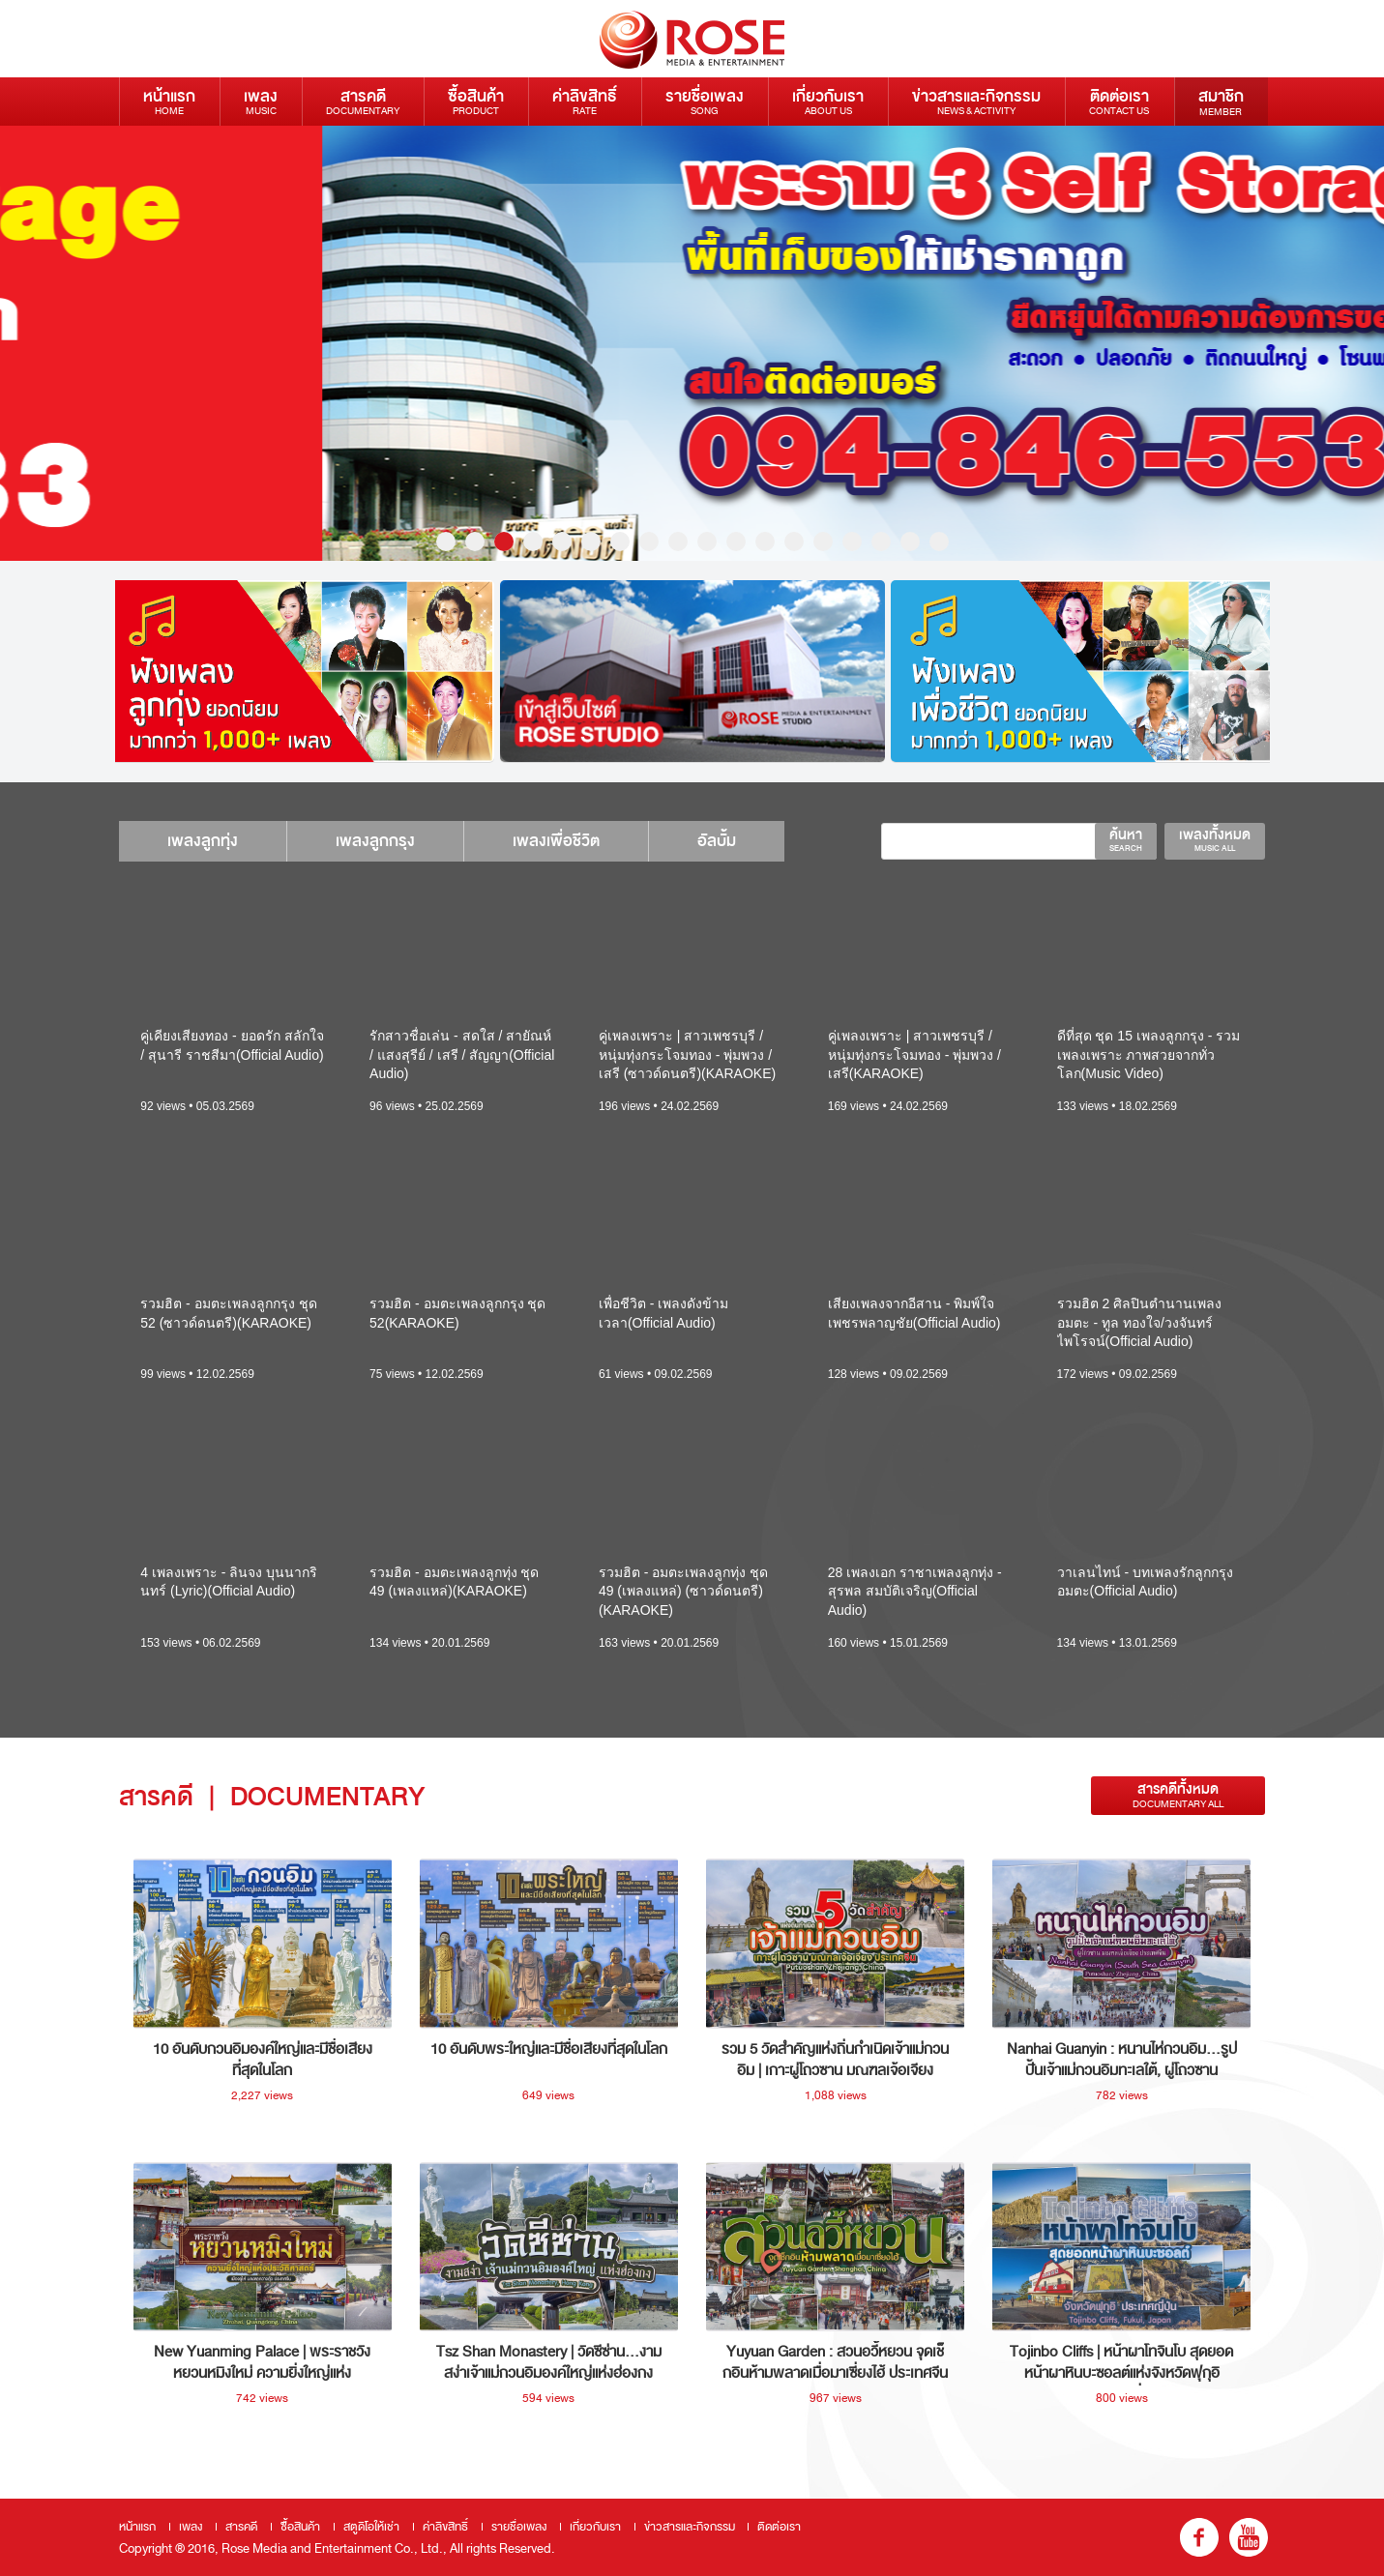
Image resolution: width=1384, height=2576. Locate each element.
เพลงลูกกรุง (375, 841)
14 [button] (823, 541)
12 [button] (765, 541)
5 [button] (562, 541)
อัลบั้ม (716, 841)
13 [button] (794, 541)
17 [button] (910, 541)
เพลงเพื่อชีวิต (556, 841)
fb (1199, 2537)
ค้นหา (1125, 839)
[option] (692, 343)
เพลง (261, 101)
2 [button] (475, 541)
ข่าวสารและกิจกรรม (976, 101)
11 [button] (736, 541)
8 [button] (649, 541)
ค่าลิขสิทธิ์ (584, 101)
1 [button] (446, 541)
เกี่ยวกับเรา (828, 101)
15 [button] (852, 541)
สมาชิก (1221, 101)
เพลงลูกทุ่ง (202, 841)
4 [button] (533, 541)
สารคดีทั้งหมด (1178, 1795)
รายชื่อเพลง (704, 101)
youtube (1248, 2537)
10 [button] (707, 541)
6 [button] (591, 541)
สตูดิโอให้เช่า (371, 2526)
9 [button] (678, 541)
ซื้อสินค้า (476, 101)
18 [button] (939, 541)
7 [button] (620, 541)
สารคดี (362, 101)
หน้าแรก (169, 101)
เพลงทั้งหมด (1215, 839)
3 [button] (504, 541)
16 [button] (881, 541)
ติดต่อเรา (1119, 101)
